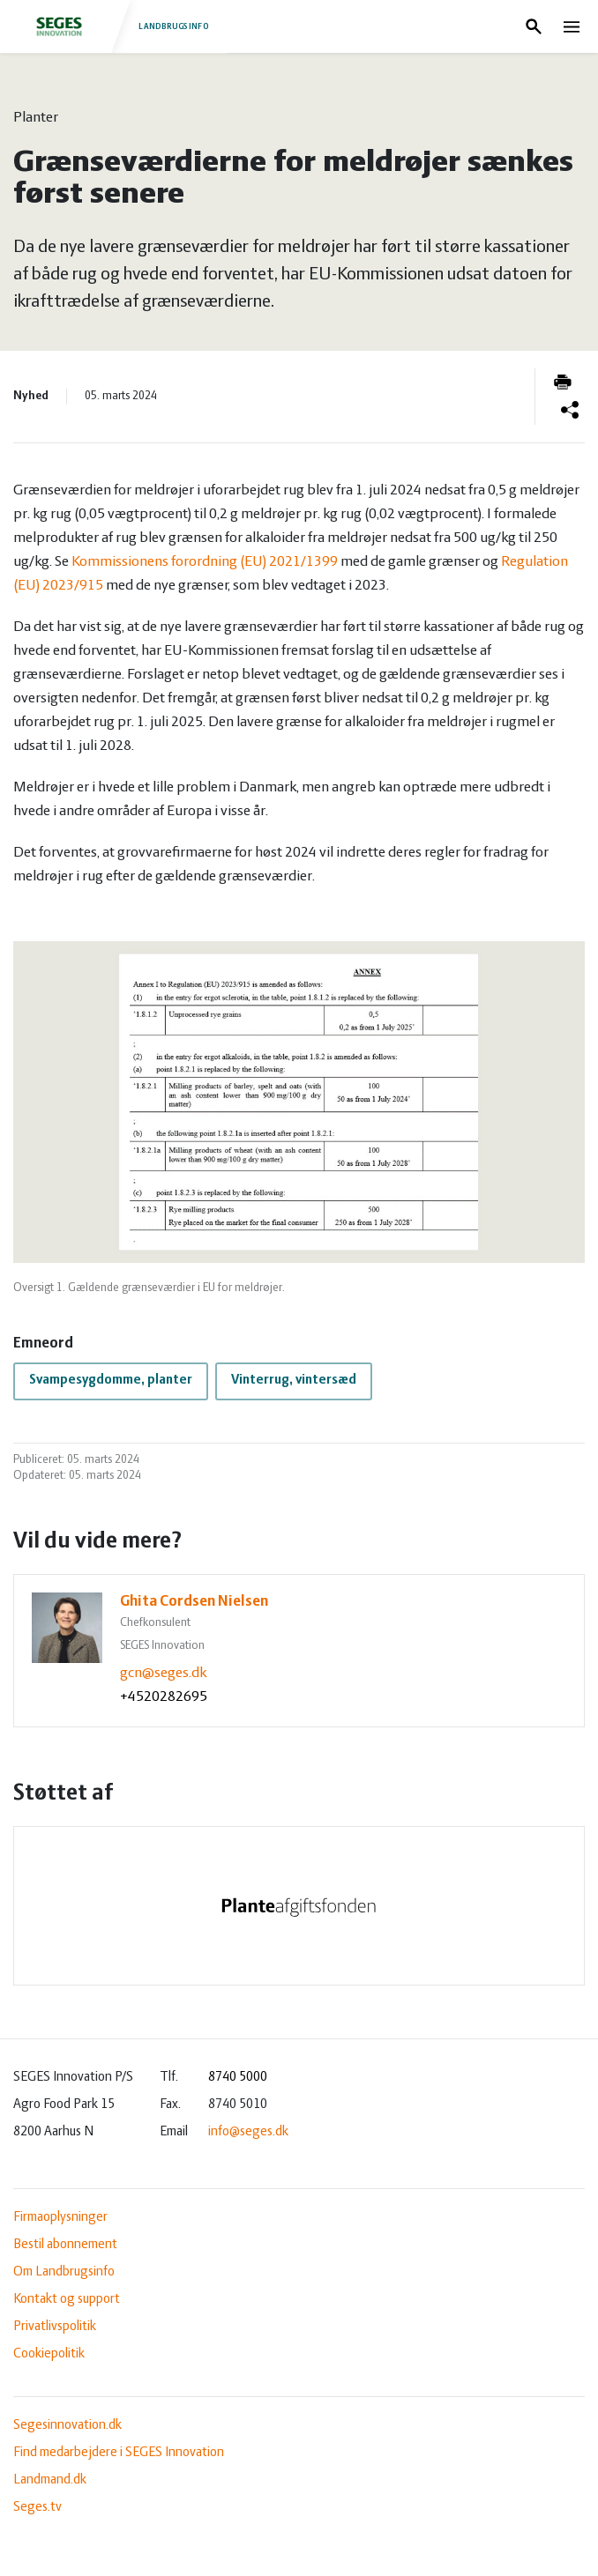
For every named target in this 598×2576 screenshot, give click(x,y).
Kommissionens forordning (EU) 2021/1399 (204, 561)
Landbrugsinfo (113, 26)
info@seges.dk (248, 2132)
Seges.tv (37, 2507)
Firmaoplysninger (60, 2217)
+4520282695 (163, 1697)
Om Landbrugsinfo (64, 2272)
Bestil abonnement (65, 2245)
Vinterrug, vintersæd (293, 1380)
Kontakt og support (66, 2299)
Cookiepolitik (49, 2354)
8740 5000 (237, 2077)
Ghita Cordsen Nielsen (194, 1601)
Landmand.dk (49, 2480)
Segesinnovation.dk (67, 2425)
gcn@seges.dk (163, 1673)
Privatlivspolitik (54, 2327)
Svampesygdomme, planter (110, 1380)
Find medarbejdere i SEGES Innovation (118, 2453)
